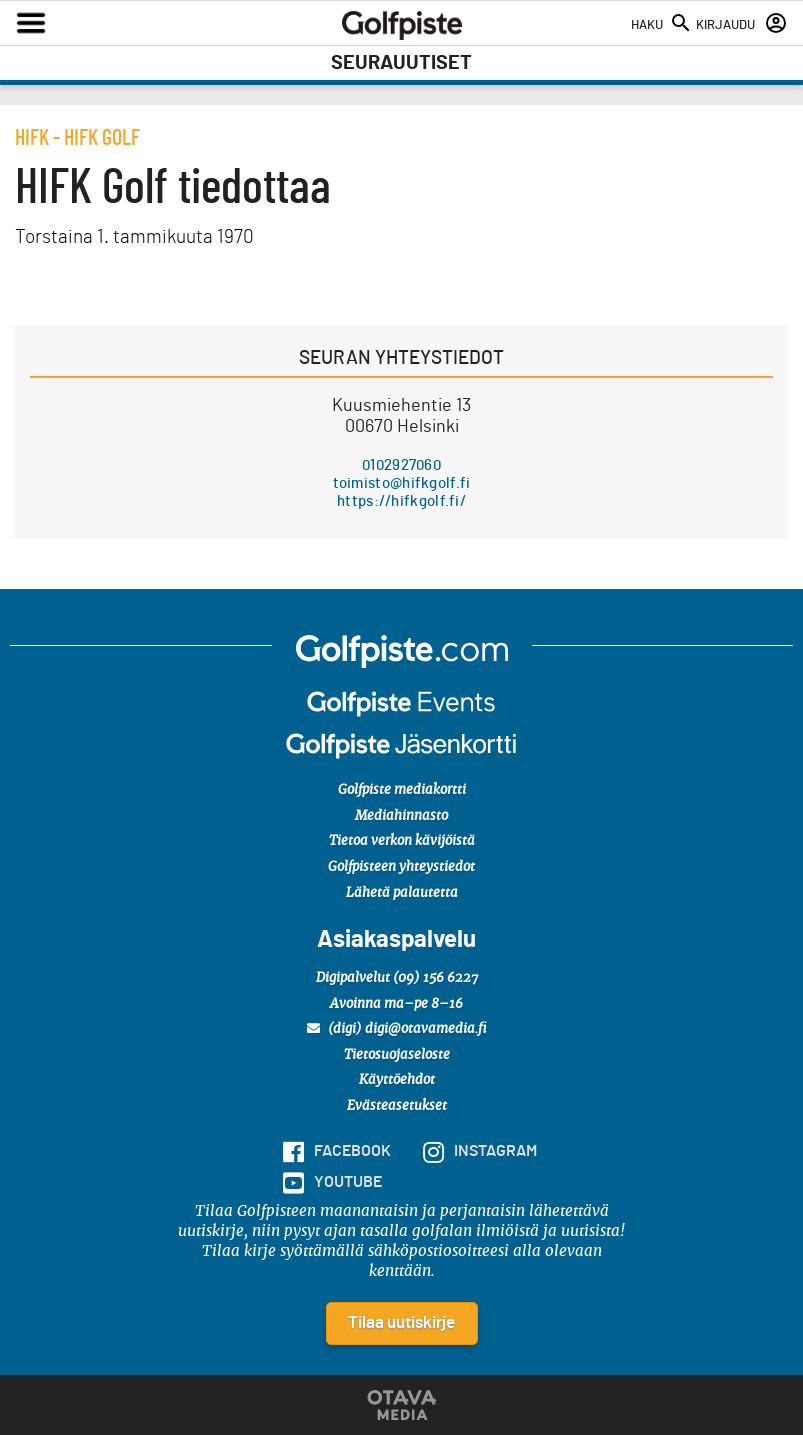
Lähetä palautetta (402, 893)
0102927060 (401, 465)
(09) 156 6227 (435, 978)
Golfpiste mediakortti (402, 790)
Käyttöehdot (397, 1080)
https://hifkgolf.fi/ (401, 501)
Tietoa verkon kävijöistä (402, 841)
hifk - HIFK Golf (77, 138)
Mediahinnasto (401, 816)
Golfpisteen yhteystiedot (401, 867)
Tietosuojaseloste (397, 1055)
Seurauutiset (401, 63)
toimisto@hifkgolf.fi (402, 483)
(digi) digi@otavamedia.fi (397, 1029)
